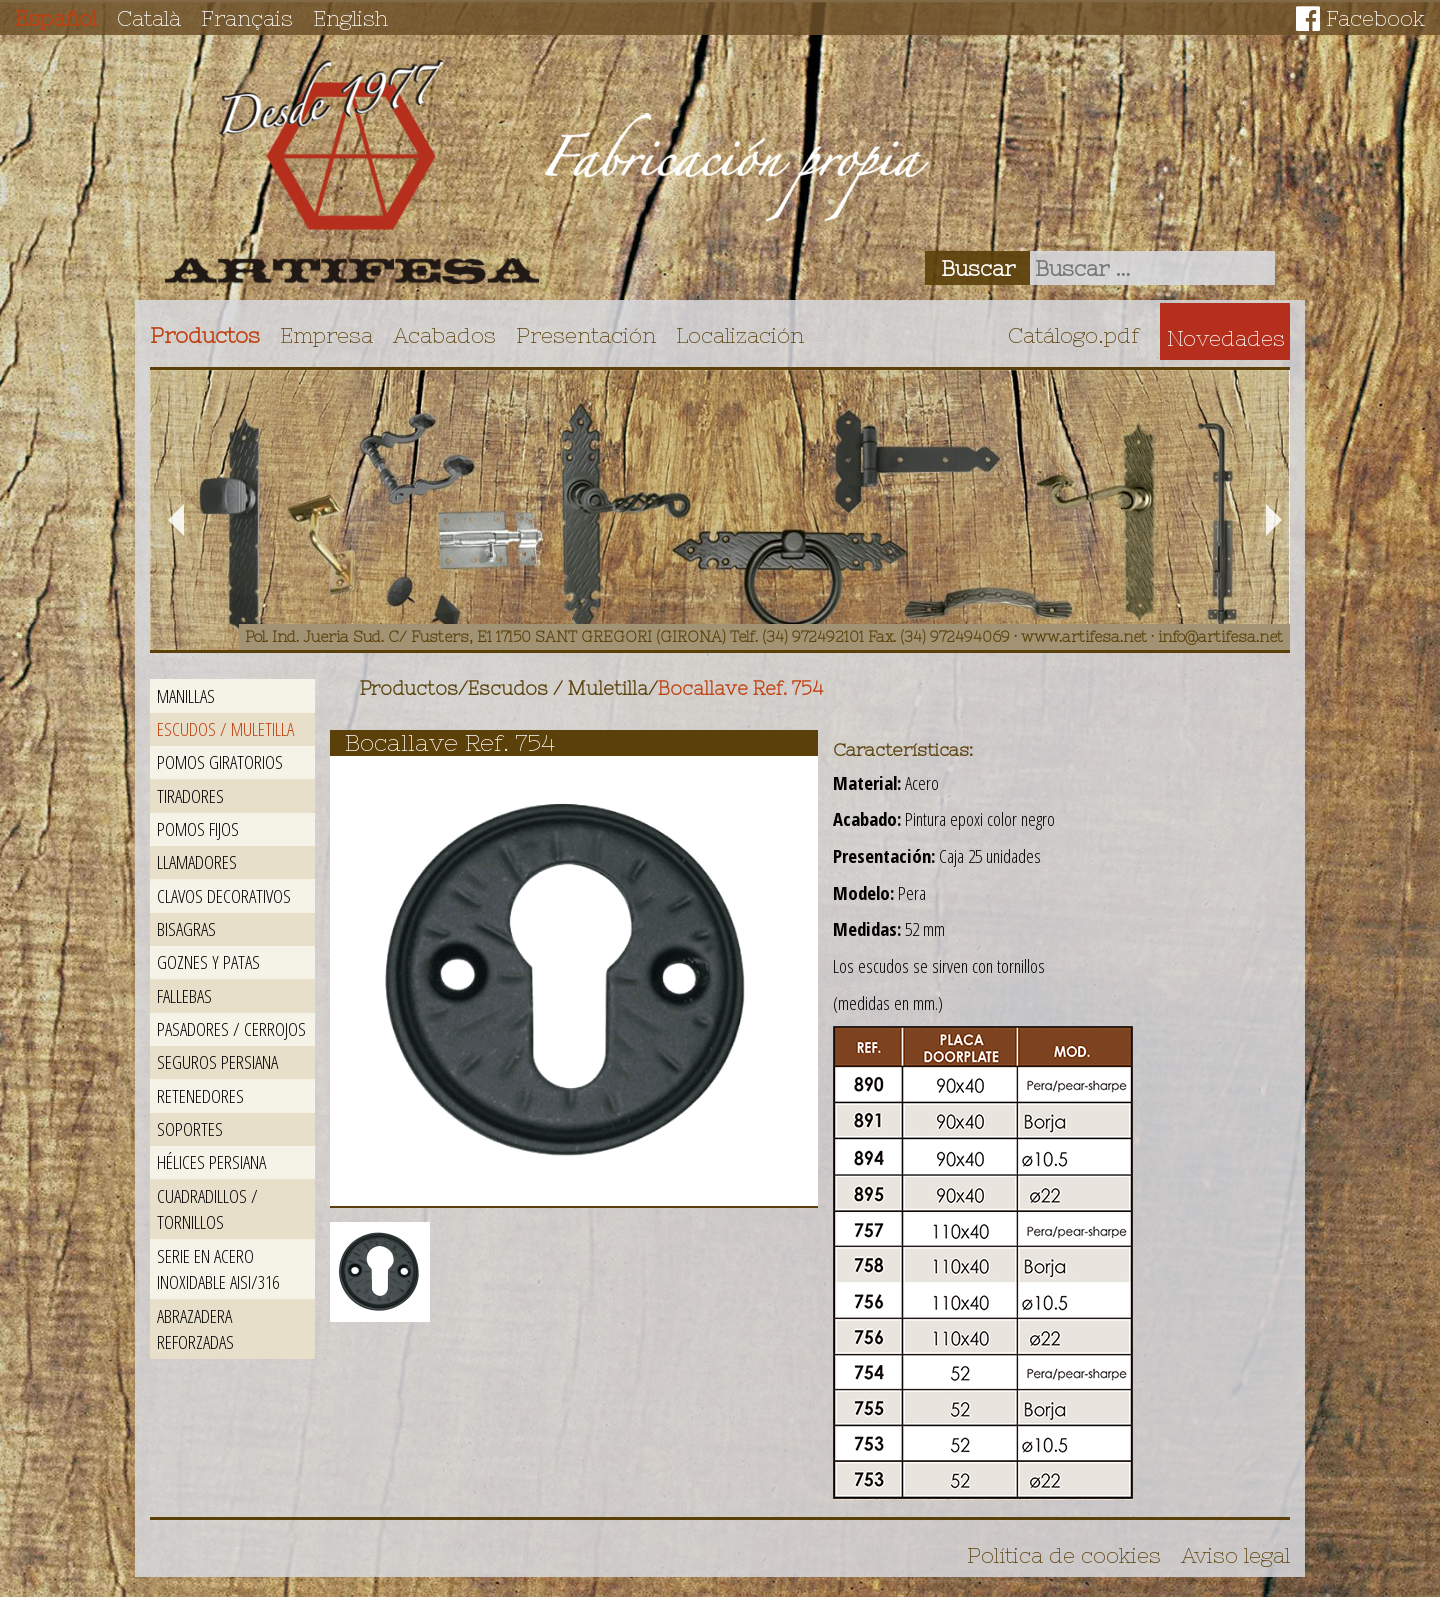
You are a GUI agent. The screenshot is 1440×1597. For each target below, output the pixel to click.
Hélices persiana (211, 1161)
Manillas (186, 695)
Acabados (444, 335)
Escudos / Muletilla (225, 728)
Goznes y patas (208, 961)
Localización (740, 335)
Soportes (190, 1128)
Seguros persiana (217, 1061)
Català (149, 18)
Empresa (326, 335)
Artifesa (352, 172)
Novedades (1226, 338)
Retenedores (200, 1095)
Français (247, 18)
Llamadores (197, 861)
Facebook (1375, 18)
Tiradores (190, 795)
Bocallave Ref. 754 (740, 688)
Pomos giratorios (220, 761)
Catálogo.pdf (1074, 335)
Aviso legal (1235, 1555)
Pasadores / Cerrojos (231, 1028)
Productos (205, 335)
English (350, 18)
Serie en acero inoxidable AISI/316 (218, 1269)
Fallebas (184, 995)
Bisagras (186, 928)
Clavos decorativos (224, 895)
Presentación (586, 335)
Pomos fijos (198, 828)
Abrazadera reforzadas (195, 1329)
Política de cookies (1064, 1555)
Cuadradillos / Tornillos (207, 1209)
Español (56, 18)
